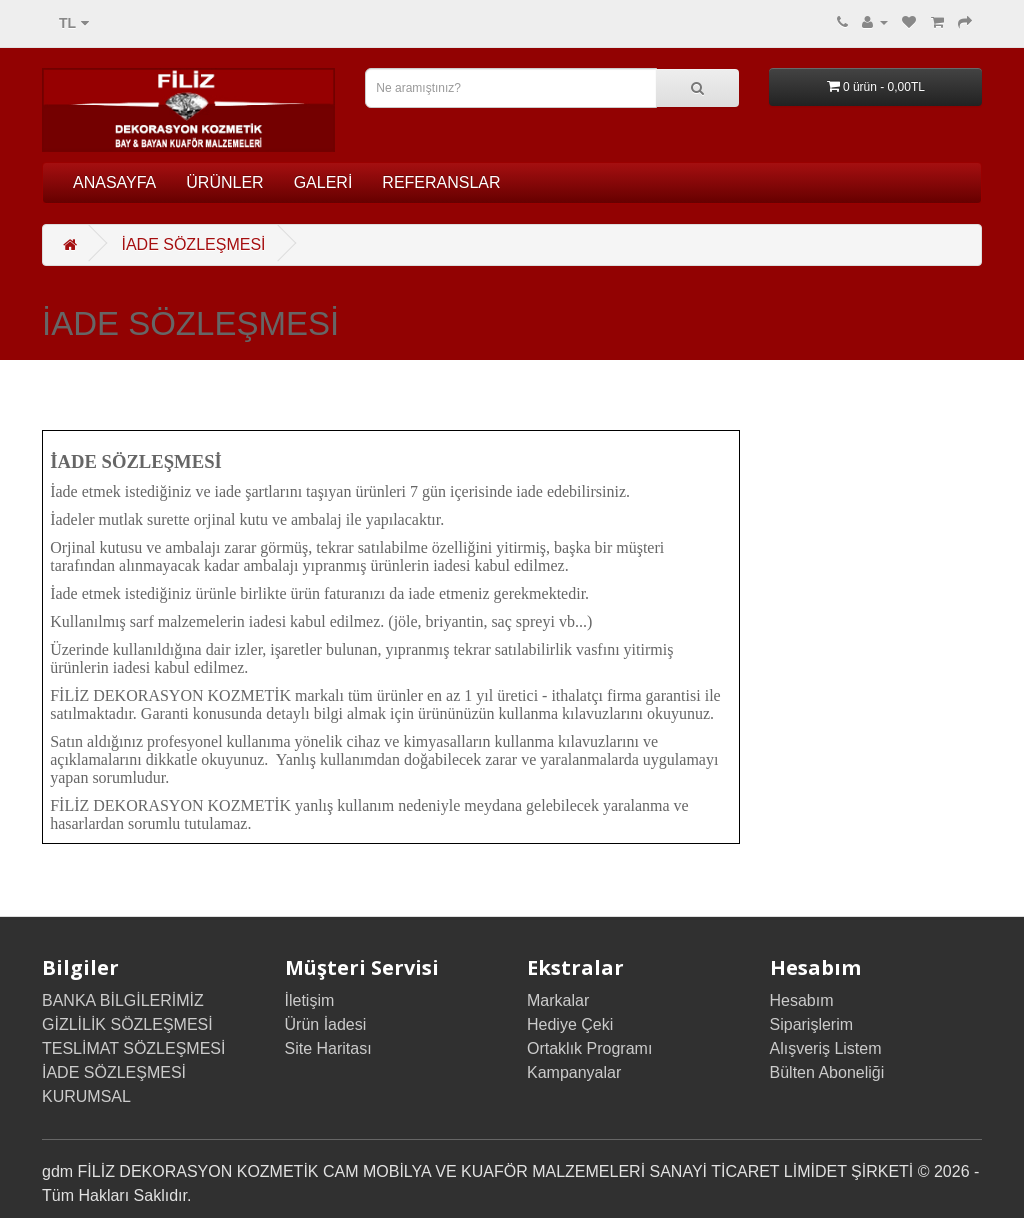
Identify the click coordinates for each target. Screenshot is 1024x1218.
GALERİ (323, 182)
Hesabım (802, 1000)
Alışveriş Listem (826, 1048)
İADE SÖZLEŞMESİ (193, 244)
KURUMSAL (86, 1096)
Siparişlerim (812, 1024)
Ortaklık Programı (589, 1048)
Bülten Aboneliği (827, 1072)
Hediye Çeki (570, 1024)
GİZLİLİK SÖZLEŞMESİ (127, 1024)
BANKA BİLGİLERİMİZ (123, 1000)
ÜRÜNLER (224, 182)
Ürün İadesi (326, 1024)
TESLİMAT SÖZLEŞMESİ (133, 1048)
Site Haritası (328, 1048)
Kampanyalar (574, 1072)
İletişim (310, 1000)
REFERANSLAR (441, 182)
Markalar (558, 1000)
